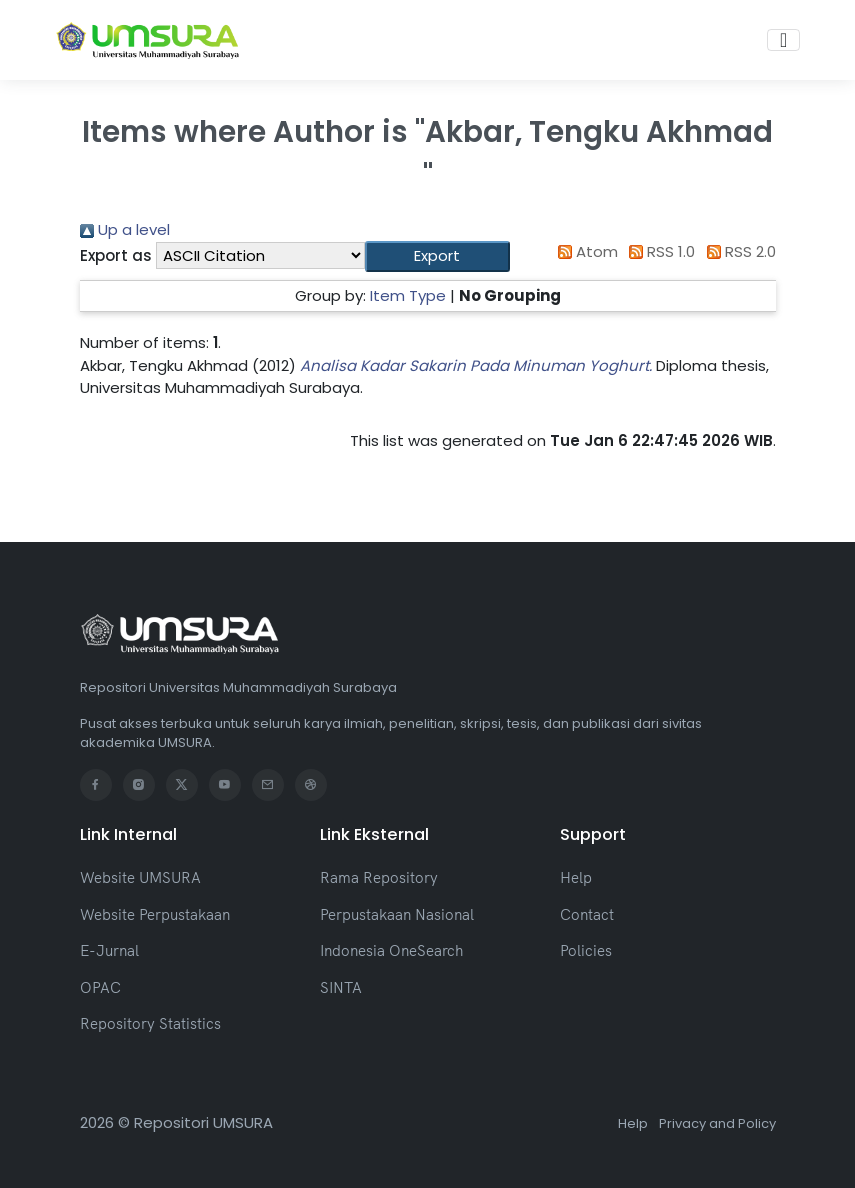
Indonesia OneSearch (391, 950)
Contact (587, 914)
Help (576, 877)
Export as (116, 255)
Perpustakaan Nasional (397, 914)
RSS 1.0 (659, 251)
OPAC (100, 987)
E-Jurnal (109, 950)
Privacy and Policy (717, 1123)
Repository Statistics (150, 1023)
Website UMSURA (140, 877)
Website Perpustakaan (155, 914)
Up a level (125, 229)
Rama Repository (379, 877)
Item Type (408, 295)
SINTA (341, 987)
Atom (584, 251)
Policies (586, 950)
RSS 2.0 (737, 251)
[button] (437, 256)
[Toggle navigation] (783, 40)
